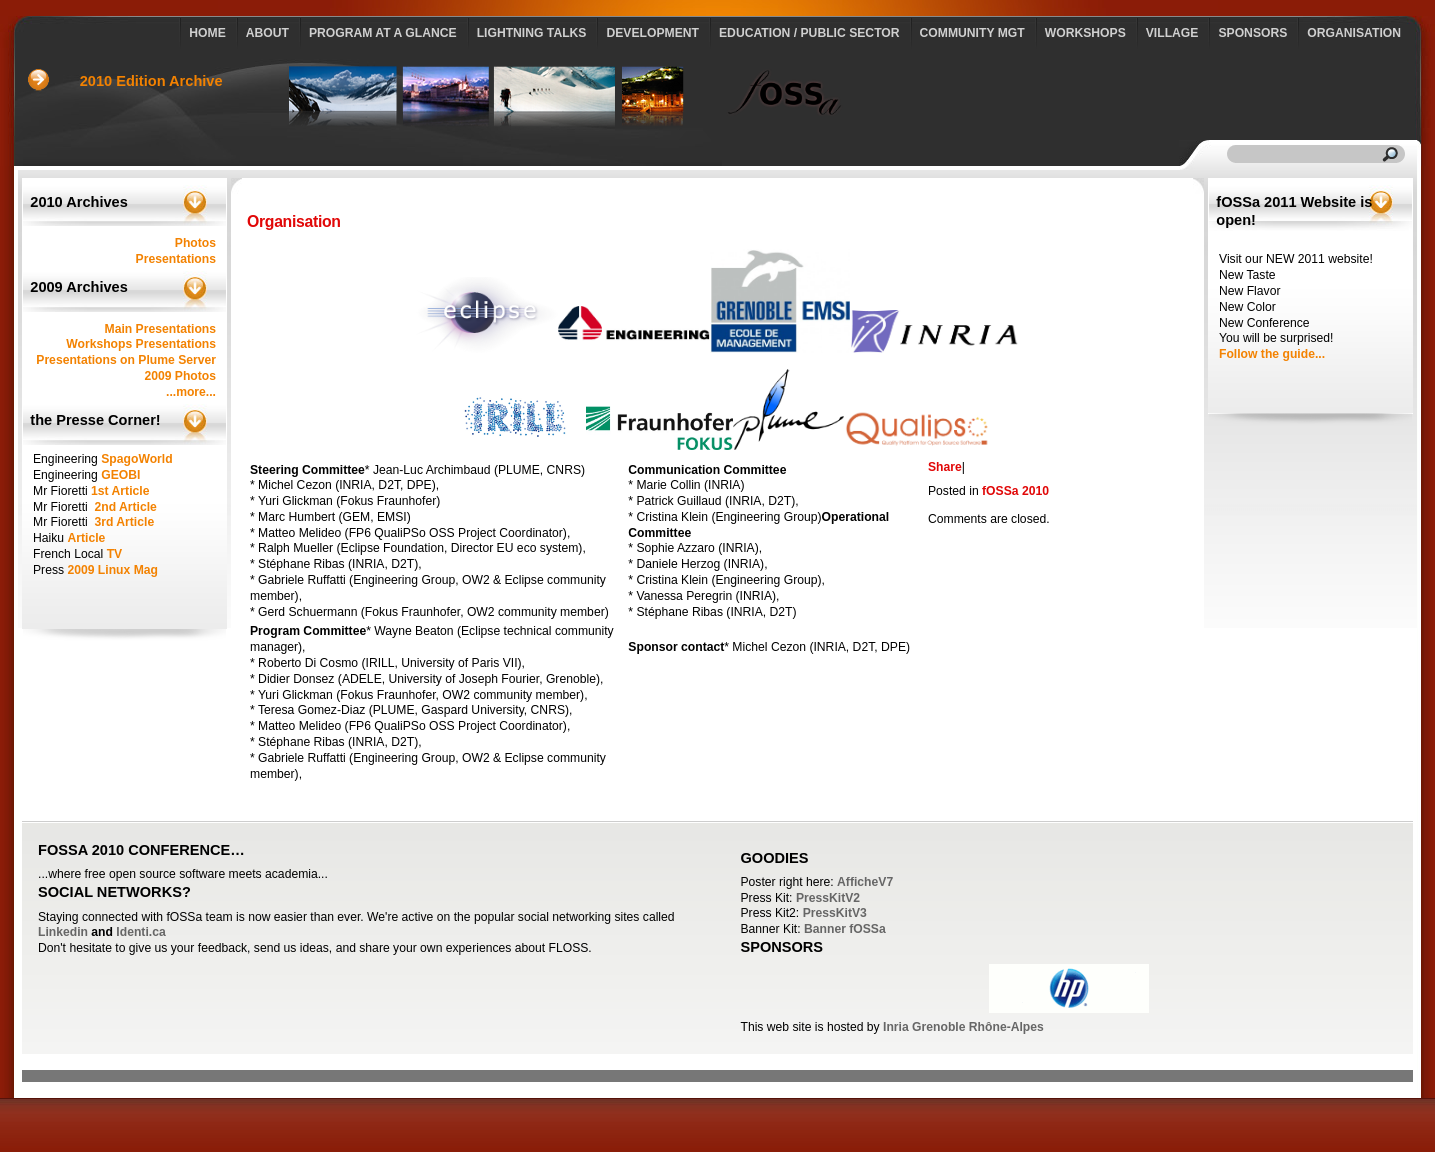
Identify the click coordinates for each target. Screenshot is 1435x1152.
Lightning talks (532, 33)
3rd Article (124, 522)
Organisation (1354, 33)
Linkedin (63, 932)
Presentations (176, 259)
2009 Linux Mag (112, 570)
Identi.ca (140, 932)
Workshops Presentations (141, 344)
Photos (195, 243)
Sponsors (1252, 33)
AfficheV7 (865, 882)
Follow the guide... (1272, 354)
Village (1172, 33)
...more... (191, 392)
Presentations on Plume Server (126, 360)
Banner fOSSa (845, 929)
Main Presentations (160, 329)
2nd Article (125, 507)
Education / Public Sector (809, 33)
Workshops (1085, 33)
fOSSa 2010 (1015, 491)
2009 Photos (180, 376)
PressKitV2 (828, 898)
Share (945, 467)
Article (86, 538)
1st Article (120, 491)
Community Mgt (972, 33)
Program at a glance (383, 33)
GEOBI (120, 475)
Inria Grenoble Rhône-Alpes (963, 1027)
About (267, 33)
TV (115, 554)
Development (652, 33)
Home (207, 33)
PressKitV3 (835, 913)
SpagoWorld (136, 459)
